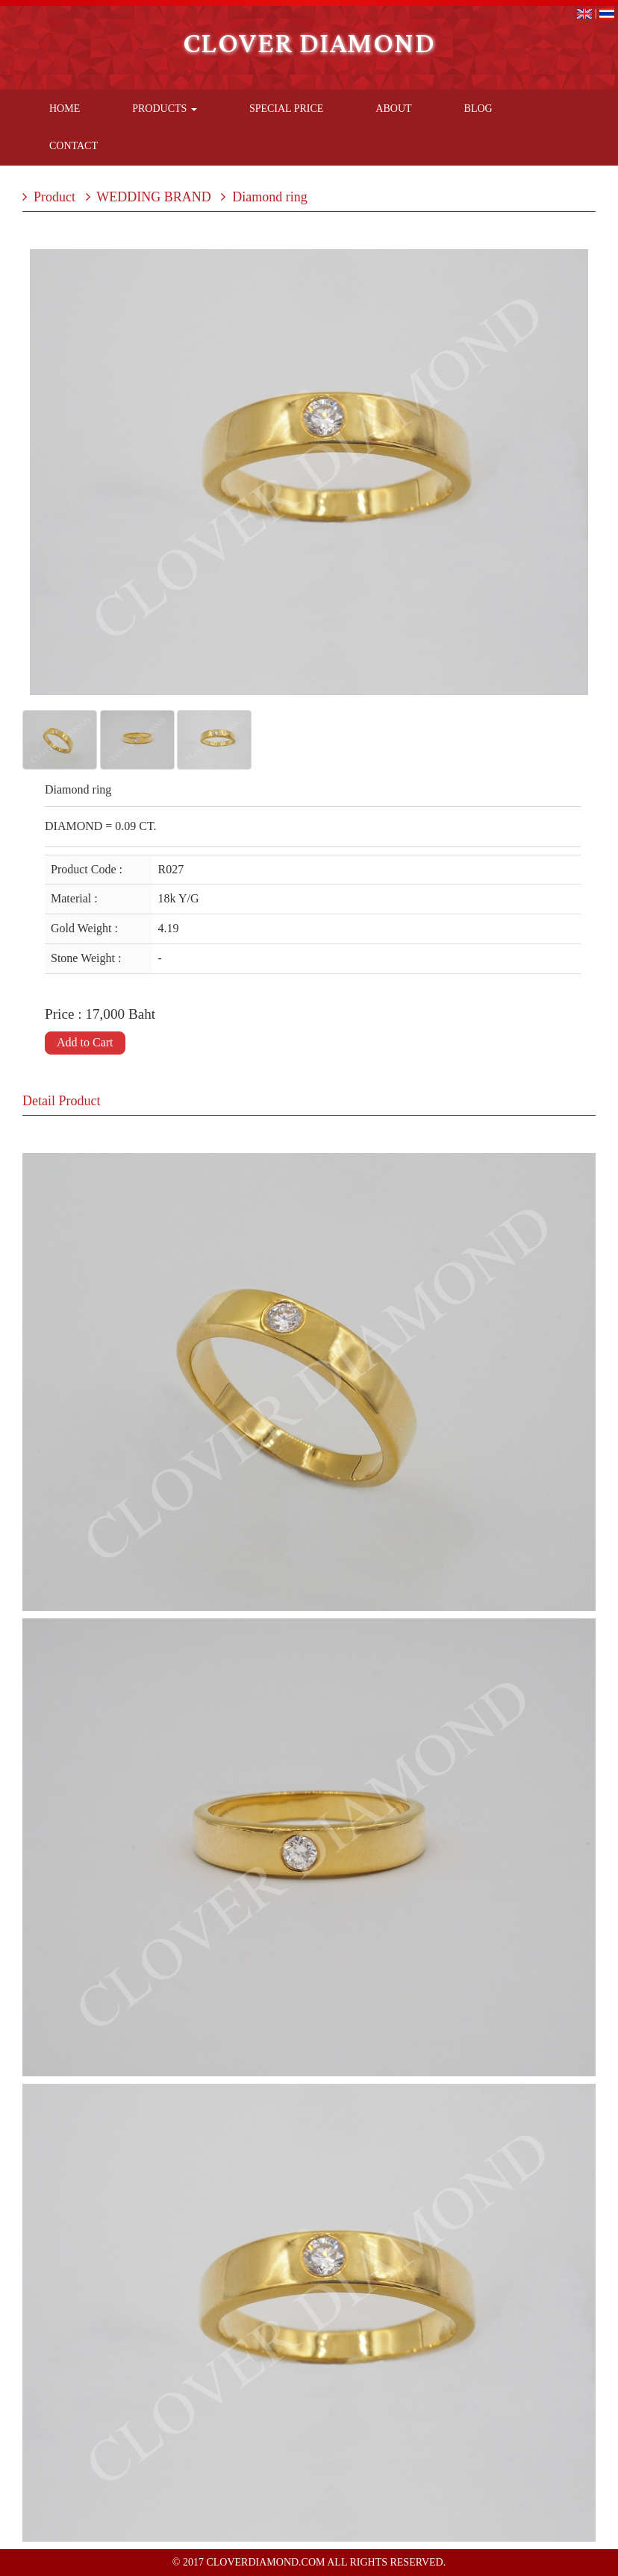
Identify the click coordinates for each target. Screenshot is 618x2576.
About (393, 108)
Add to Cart (85, 1042)
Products (164, 108)
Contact (73, 145)
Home (64, 108)
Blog (478, 108)
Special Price (286, 108)
